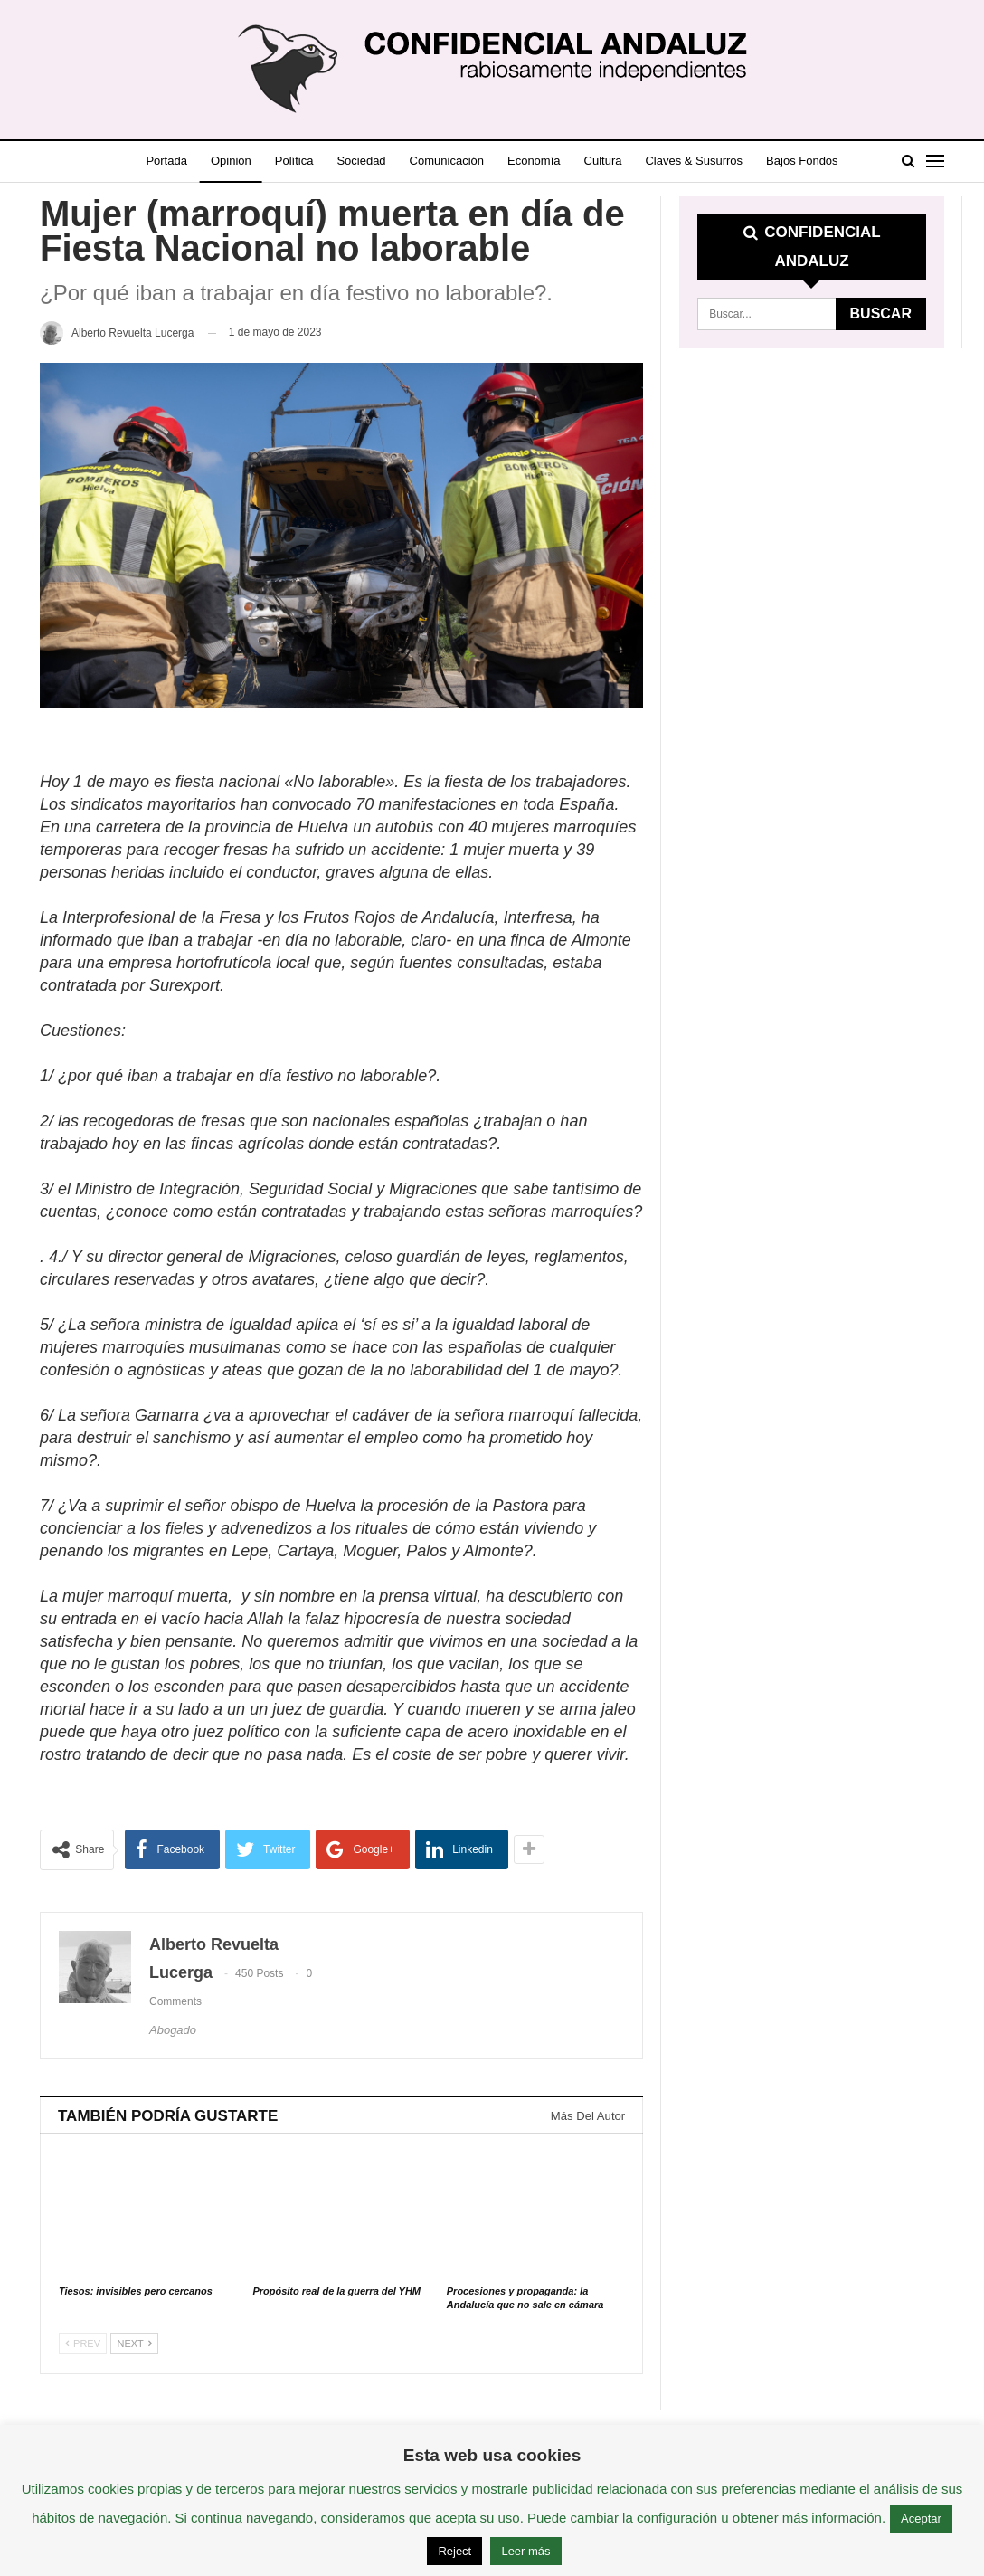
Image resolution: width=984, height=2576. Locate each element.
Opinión (237, 160)
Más (811, 160)
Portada (169, 160)
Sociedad (375, 160)
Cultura (629, 160)
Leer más (525, 2551)
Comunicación (465, 160)
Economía (556, 160)
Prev (82, 2343)
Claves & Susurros (724, 160)
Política (304, 160)
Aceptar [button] (921, 2518)
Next (134, 2343)
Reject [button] (454, 2551)
